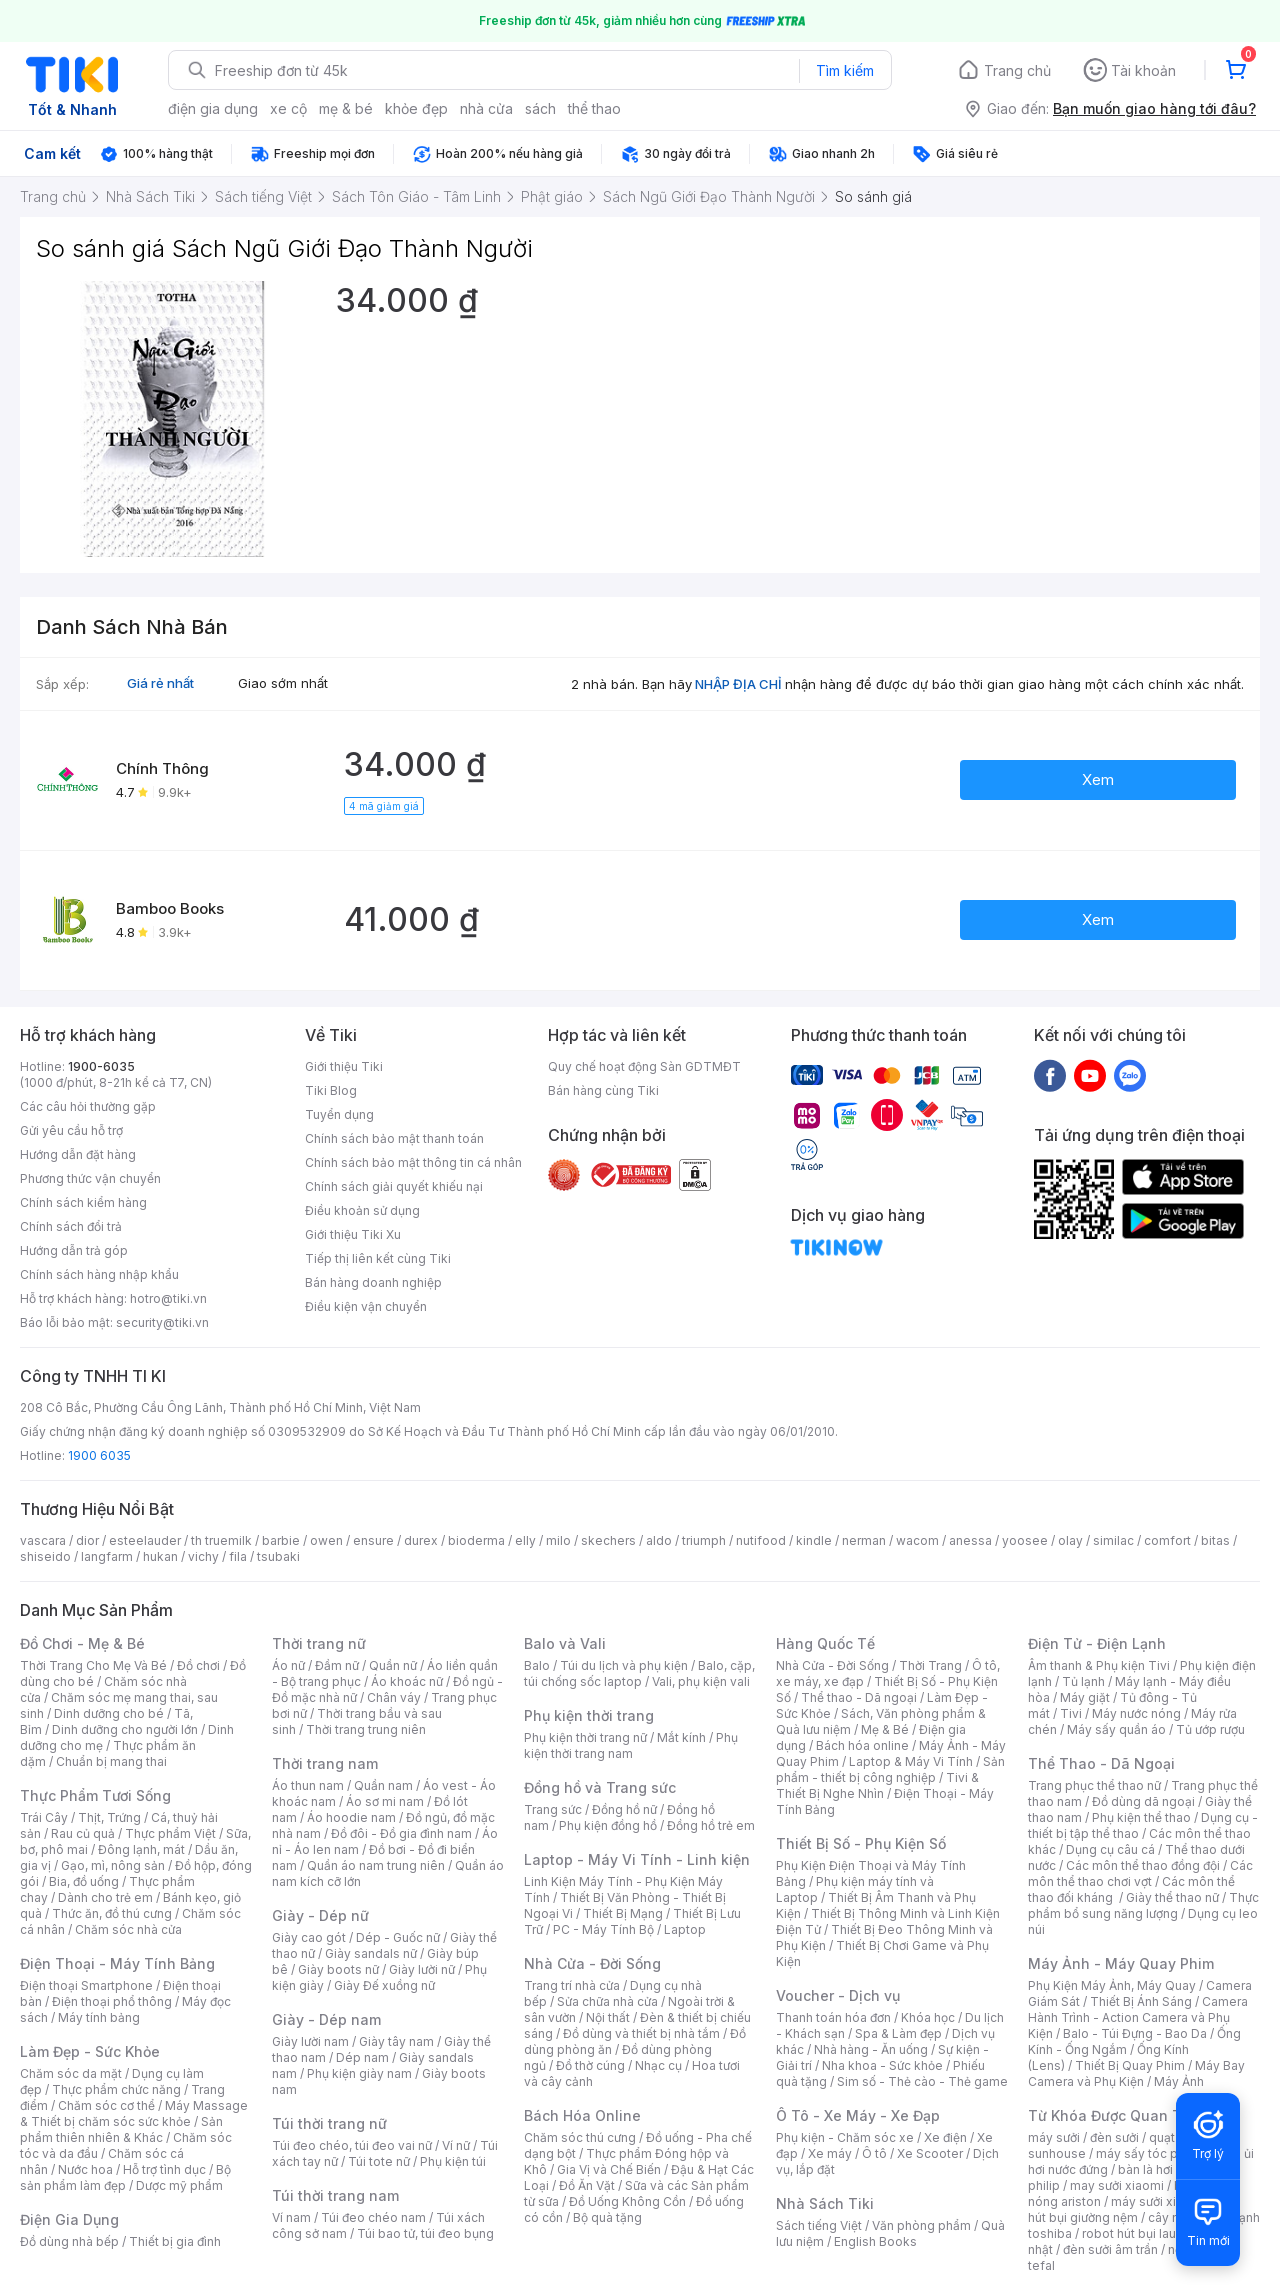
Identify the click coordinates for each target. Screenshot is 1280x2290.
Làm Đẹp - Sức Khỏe (90, 2051)
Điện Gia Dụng (69, 2219)
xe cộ (288, 108)
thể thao (594, 108)
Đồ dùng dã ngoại (1143, 1801)
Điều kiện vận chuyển (366, 1306)
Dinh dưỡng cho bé (109, 1713)
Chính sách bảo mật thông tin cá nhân (413, 1162)
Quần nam (383, 1785)
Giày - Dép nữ (320, 1915)
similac (1113, 1540)
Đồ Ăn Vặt (587, 2185)
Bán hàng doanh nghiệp (373, 1282)
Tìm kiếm (845, 70)
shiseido (45, 1556)
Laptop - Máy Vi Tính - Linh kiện (637, 1859)
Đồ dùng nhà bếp (69, 2241)
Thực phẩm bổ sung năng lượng (1143, 1905)
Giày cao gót (309, 1937)
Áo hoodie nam (351, 1817)
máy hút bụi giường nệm (1134, 2209)
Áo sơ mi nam (385, 1801)
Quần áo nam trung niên (376, 1865)
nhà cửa (486, 108)
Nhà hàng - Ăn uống (871, 2049)
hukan (160, 1556)
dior (87, 1540)
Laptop (685, 1929)
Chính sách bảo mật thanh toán (394, 1138)
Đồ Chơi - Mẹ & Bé (82, 1643)
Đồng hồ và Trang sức (600, 1787)
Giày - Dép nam (326, 2019)
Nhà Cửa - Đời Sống (592, 1963)
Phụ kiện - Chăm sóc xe (845, 2137)
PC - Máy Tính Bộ (603, 1929)
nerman (864, 1540)
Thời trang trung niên (366, 1729)
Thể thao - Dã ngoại (859, 1697)
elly (525, 1540)
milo (558, 1540)
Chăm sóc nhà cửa (128, 1929)
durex (421, 1540)
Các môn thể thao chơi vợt (1140, 1873)
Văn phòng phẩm (921, 2225)
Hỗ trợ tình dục (164, 2169)
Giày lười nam (310, 2041)
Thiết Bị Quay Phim (1130, 2065)
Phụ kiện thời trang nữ (585, 1737)
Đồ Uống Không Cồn (627, 2201)
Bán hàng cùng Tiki (603, 1090)
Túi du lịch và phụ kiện (624, 1665)
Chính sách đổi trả (71, 1226)
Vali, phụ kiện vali (701, 1681)
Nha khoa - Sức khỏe (882, 2065)
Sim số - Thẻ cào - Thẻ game (922, 2081)
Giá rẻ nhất (160, 683)
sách (540, 108)
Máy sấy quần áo (1116, 1729)
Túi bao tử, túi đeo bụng (425, 2233)
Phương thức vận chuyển (90, 1178)
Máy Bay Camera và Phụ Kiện (1136, 2073)
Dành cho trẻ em (105, 1897)
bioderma (476, 1540)
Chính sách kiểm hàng (83, 1202)
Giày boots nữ (338, 1969)
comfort (1167, 1540)
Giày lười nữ (422, 1969)
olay (1070, 1540)
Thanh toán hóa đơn (833, 2017)
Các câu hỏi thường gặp (88, 1106)
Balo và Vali (565, 1643)
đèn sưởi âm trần (1110, 2249)
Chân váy (394, 1697)
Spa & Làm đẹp (898, 2033)
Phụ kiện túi (453, 2161)
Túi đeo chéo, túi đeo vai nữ (352, 2145)
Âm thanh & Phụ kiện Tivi (1099, 1665)
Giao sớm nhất (283, 683)
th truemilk (221, 1540)
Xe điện (945, 2137)
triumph (704, 1540)
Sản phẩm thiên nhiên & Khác (121, 2129)
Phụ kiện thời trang (589, 1715)
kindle (814, 1540)
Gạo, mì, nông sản (113, 1865)
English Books (875, 2241)
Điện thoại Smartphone (86, 1985)
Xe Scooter (930, 2153)
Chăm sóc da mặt (71, 2073)
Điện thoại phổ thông (112, 2001)
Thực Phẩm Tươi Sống (95, 1795)
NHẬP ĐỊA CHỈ (738, 684)
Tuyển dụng (339, 1114)
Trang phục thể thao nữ (1094, 1785)
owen (326, 1540)
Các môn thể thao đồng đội (1143, 1865)
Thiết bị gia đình (175, 2241)
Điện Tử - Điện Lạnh (1097, 1643)
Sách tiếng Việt (819, 2225)
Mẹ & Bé (885, 1729)
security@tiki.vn (162, 1322)
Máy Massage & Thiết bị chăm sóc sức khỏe (134, 2113)
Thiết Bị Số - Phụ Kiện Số (861, 1843)
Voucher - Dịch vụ (838, 1995)
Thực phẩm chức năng (116, 2089)
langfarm (107, 1556)
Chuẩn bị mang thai (111, 1761)
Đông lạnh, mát (141, 1849)
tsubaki (278, 1556)
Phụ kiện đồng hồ (608, 1825)
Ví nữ (456, 2145)
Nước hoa (85, 2169)
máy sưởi (1054, 2137)
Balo (537, 1665)
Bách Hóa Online (582, 2115)
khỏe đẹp (416, 108)
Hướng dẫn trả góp (74, 1250)
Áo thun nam (308, 1785)
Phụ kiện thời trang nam (631, 1745)
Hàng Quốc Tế (825, 1643)
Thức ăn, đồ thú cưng (112, 1913)
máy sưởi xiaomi (1158, 2201)
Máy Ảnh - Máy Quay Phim (1121, 1963)
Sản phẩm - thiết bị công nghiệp (890, 1769)
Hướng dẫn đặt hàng (78, 1154)
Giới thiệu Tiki (344, 1066)
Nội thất (608, 2017)
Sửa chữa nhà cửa (607, 2001)
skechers (608, 1540)
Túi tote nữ (379, 2161)
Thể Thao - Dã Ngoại (1101, 1763)
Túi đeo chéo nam (373, 2217)
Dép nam (362, 2057)
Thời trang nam (325, 1763)
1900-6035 (101, 1066)
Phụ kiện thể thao (1141, 1817)
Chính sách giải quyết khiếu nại (394, 1186)
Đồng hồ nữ (624, 1809)
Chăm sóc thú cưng (580, 2137)
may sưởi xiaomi (1117, 2185)
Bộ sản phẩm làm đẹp (125, 2177)
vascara (43, 1540)
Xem (1098, 779)
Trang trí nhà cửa (572, 1985)
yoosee (1025, 1540)
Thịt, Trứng (109, 1817)
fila (238, 1556)
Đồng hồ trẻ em (711, 1825)
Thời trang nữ (319, 1643)
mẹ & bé (346, 108)
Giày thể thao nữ (1172, 1897)
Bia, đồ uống (84, 1881)
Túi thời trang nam (335, 2195)
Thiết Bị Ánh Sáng (1141, 2001)
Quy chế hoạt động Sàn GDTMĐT (644, 1066)
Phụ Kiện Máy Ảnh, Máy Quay (1112, 1985)
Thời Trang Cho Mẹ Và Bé (93, 1665)
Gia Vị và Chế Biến (609, 2169)
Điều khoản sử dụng (362, 1210)
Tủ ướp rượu (1210, 1729)
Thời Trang (930, 1665)
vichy (203, 1556)
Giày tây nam (396, 2041)
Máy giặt (1085, 1697)
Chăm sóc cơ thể (106, 2105)
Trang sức (553, 1809)
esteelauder (145, 1540)
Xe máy (830, 2153)
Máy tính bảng (99, 2017)
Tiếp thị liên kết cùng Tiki (378, 1258)
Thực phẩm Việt (170, 1833)
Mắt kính (681, 1737)
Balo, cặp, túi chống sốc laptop (639, 1673)
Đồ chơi (198, 1665)
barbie (281, 1540)
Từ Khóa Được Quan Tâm (1115, 2115)
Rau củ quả (83, 1833)
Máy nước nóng (1136, 1713)
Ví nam (291, 2217)
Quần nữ (393, 1665)
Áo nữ (288, 1665)
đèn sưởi (1114, 2137)
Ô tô (874, 2153)
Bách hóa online (862, 1745)
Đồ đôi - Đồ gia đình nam (401, 1833)
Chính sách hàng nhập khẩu (99, 1274)
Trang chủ (1017, 70)
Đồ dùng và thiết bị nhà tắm (641, 2033)
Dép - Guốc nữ (398, 1937)
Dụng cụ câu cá (1110, 1849)
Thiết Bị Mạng (623, 1913)
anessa (970, 1540)
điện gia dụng (213, 108)
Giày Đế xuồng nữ (384, 1985)
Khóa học (928, 2017)
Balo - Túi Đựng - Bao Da (1135, 2033)
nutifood (761, 1540)
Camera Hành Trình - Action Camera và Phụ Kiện (1138, 2017)
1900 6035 (99, 1455)
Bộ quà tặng (607, 2217)
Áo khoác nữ (407, 1681)
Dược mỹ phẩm (179, 2185)
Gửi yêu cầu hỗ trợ (71, 1130)
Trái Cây (44, 1817)
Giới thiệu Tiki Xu (353, 1234)
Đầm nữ (337, 1665)
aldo (659, 1540)
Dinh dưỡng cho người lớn (125, 1729)
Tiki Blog (331, 1090)
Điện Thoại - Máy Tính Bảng (117, 1963)
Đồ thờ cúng (590, 2065)
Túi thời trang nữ (329, 2123)
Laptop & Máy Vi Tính (911, 1761)
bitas (1215, 1540)
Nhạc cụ (658, 2065)
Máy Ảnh (1179, 2081)
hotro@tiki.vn (168, 1298)
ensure (373, 1540)
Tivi (1071, 1713)
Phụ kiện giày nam (359, 2073)
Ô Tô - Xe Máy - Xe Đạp (858, 2115)
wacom (917, 1540)
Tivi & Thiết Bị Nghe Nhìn (877, 1785)
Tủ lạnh (1083, 1681)
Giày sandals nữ (371, 1953)
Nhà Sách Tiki (825, 2203)
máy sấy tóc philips (1152, 2153)
